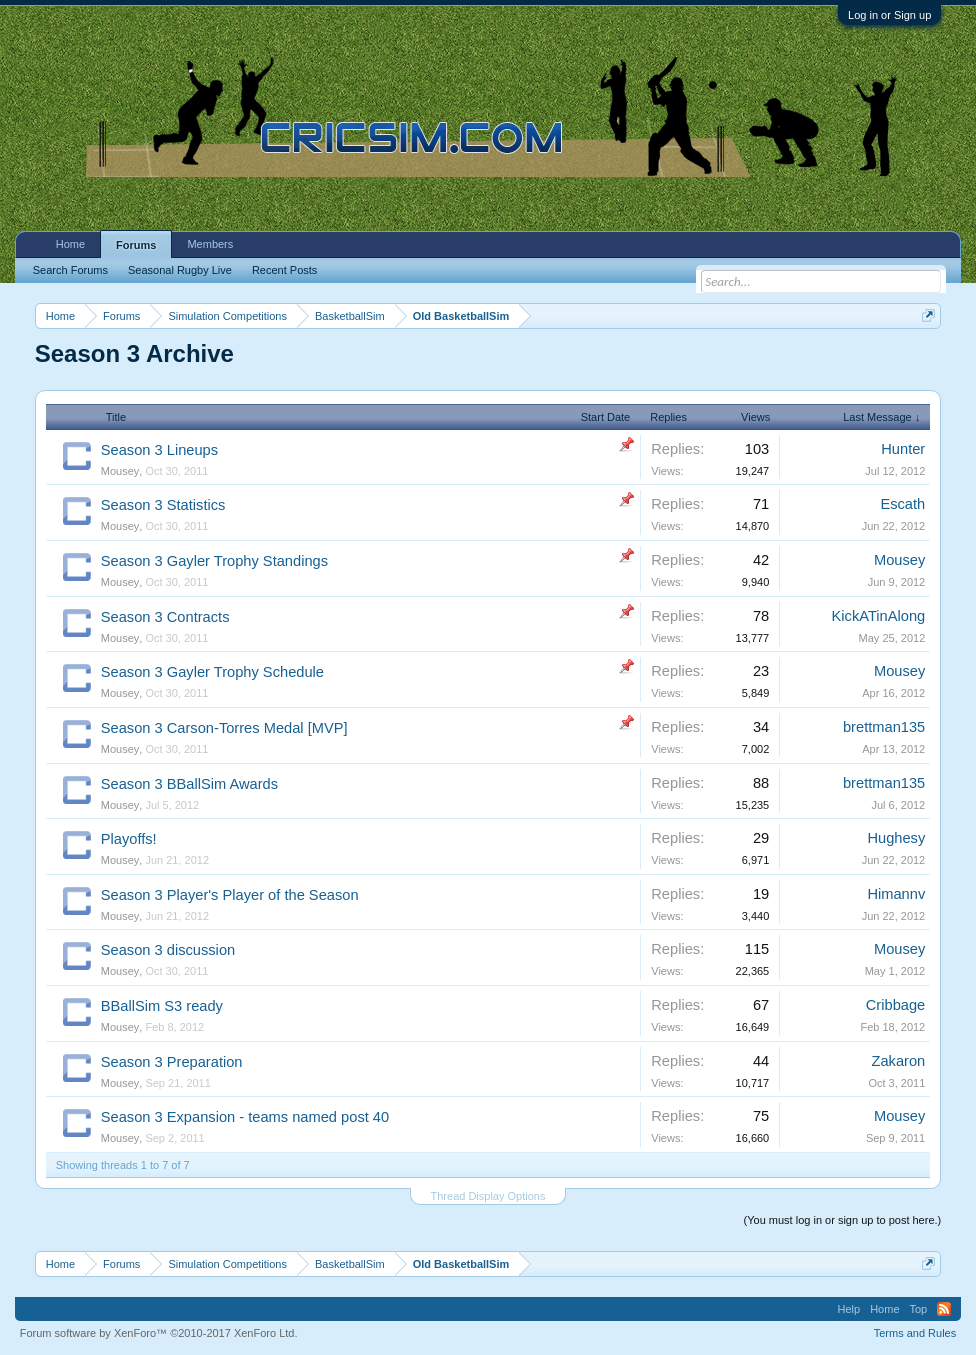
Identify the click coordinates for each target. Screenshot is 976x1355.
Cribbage (895, 1005)
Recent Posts (284, 270)
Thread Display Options (488, 1196)
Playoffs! (129, 839)
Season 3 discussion (168, 950)
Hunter (903, 449)
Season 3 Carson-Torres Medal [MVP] (224, 728)
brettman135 (884, 727)
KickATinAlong (879, 616)
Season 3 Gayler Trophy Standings (214, 561)
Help (849, 1309)
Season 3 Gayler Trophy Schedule (212, 672)
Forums (136, 245)
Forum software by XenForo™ (159, 1333)
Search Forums (70, 270)
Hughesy (896, 838)
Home (70, 244)
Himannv (896, 894)
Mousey (120, 471)
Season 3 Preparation (172, 1062)
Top (919, 1309)
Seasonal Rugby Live (180, 270)
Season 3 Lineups (159, 450)
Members (210, 244)
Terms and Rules (915, 1333)
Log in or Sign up (889, 15)
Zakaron (898, 1061)
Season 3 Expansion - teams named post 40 (245, 1117)
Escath (902, 504)
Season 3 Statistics (163, 505)
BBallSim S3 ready (162, 1006)
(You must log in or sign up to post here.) (843, 1220)
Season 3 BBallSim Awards (189, 784)
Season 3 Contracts (165, 617)
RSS (944, 1309)
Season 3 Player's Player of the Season (230, 895)
